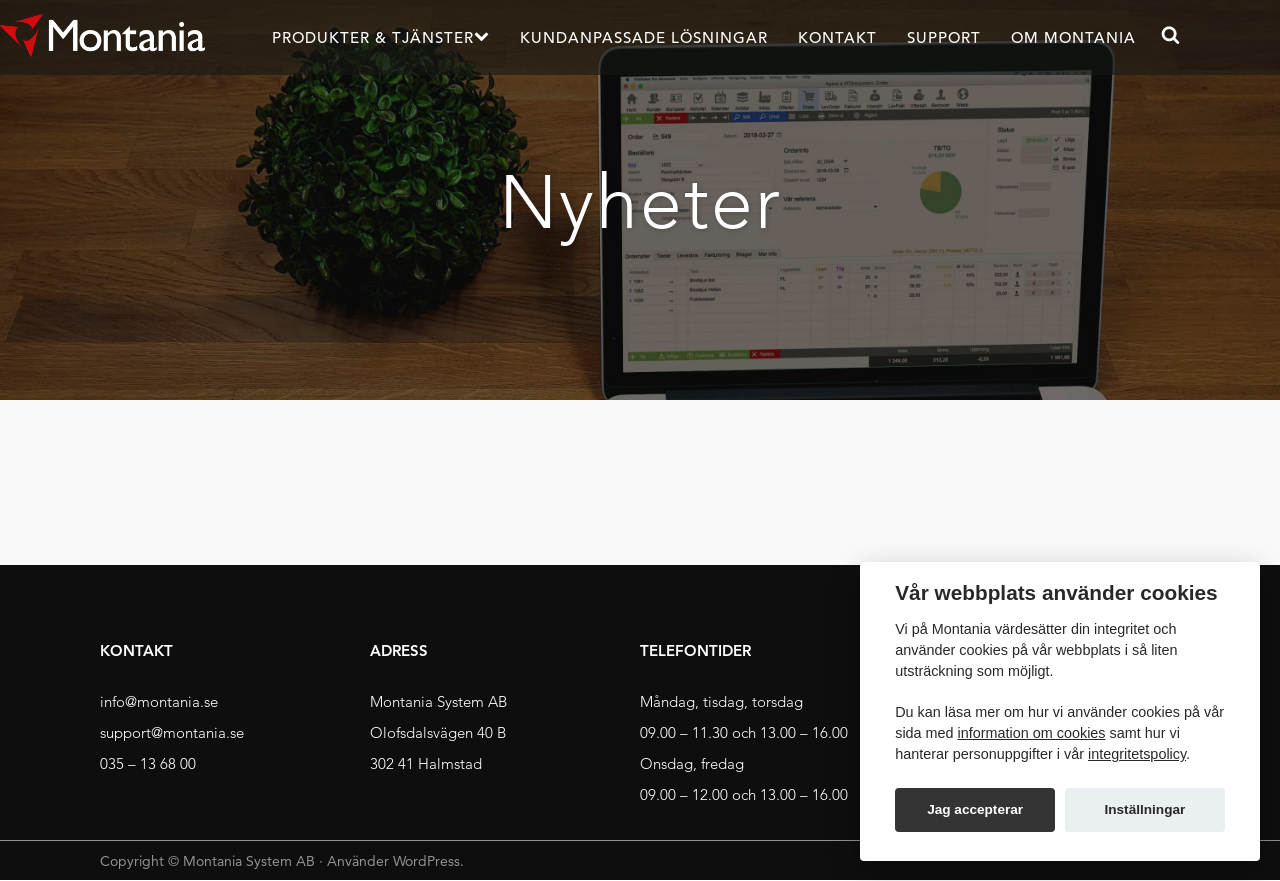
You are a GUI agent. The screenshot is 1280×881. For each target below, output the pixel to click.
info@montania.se (159, 701)
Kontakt (837, 37)
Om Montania (1073, 37)
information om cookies (1032, 733)
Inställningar (1144, 809)
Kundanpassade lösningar (644, 37)
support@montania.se (172, 732)
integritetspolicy (1137, 754)
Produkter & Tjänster (373, 37)
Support (944, 37)
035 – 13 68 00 (148, 763)
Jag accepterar (975, 809)
